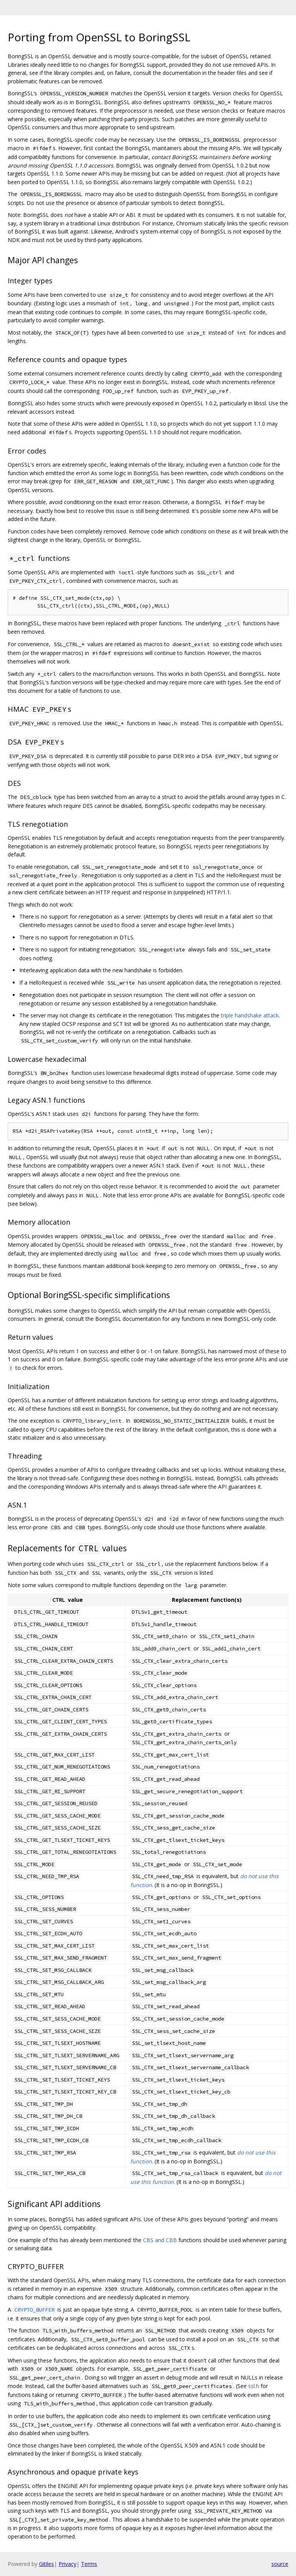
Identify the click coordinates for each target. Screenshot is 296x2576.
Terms (89, 2564)
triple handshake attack (250, 1015)
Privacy (67, 2564)
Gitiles (46, 2564)
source (279, 2564)
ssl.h (253, 2386)
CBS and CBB (160, 2240)
